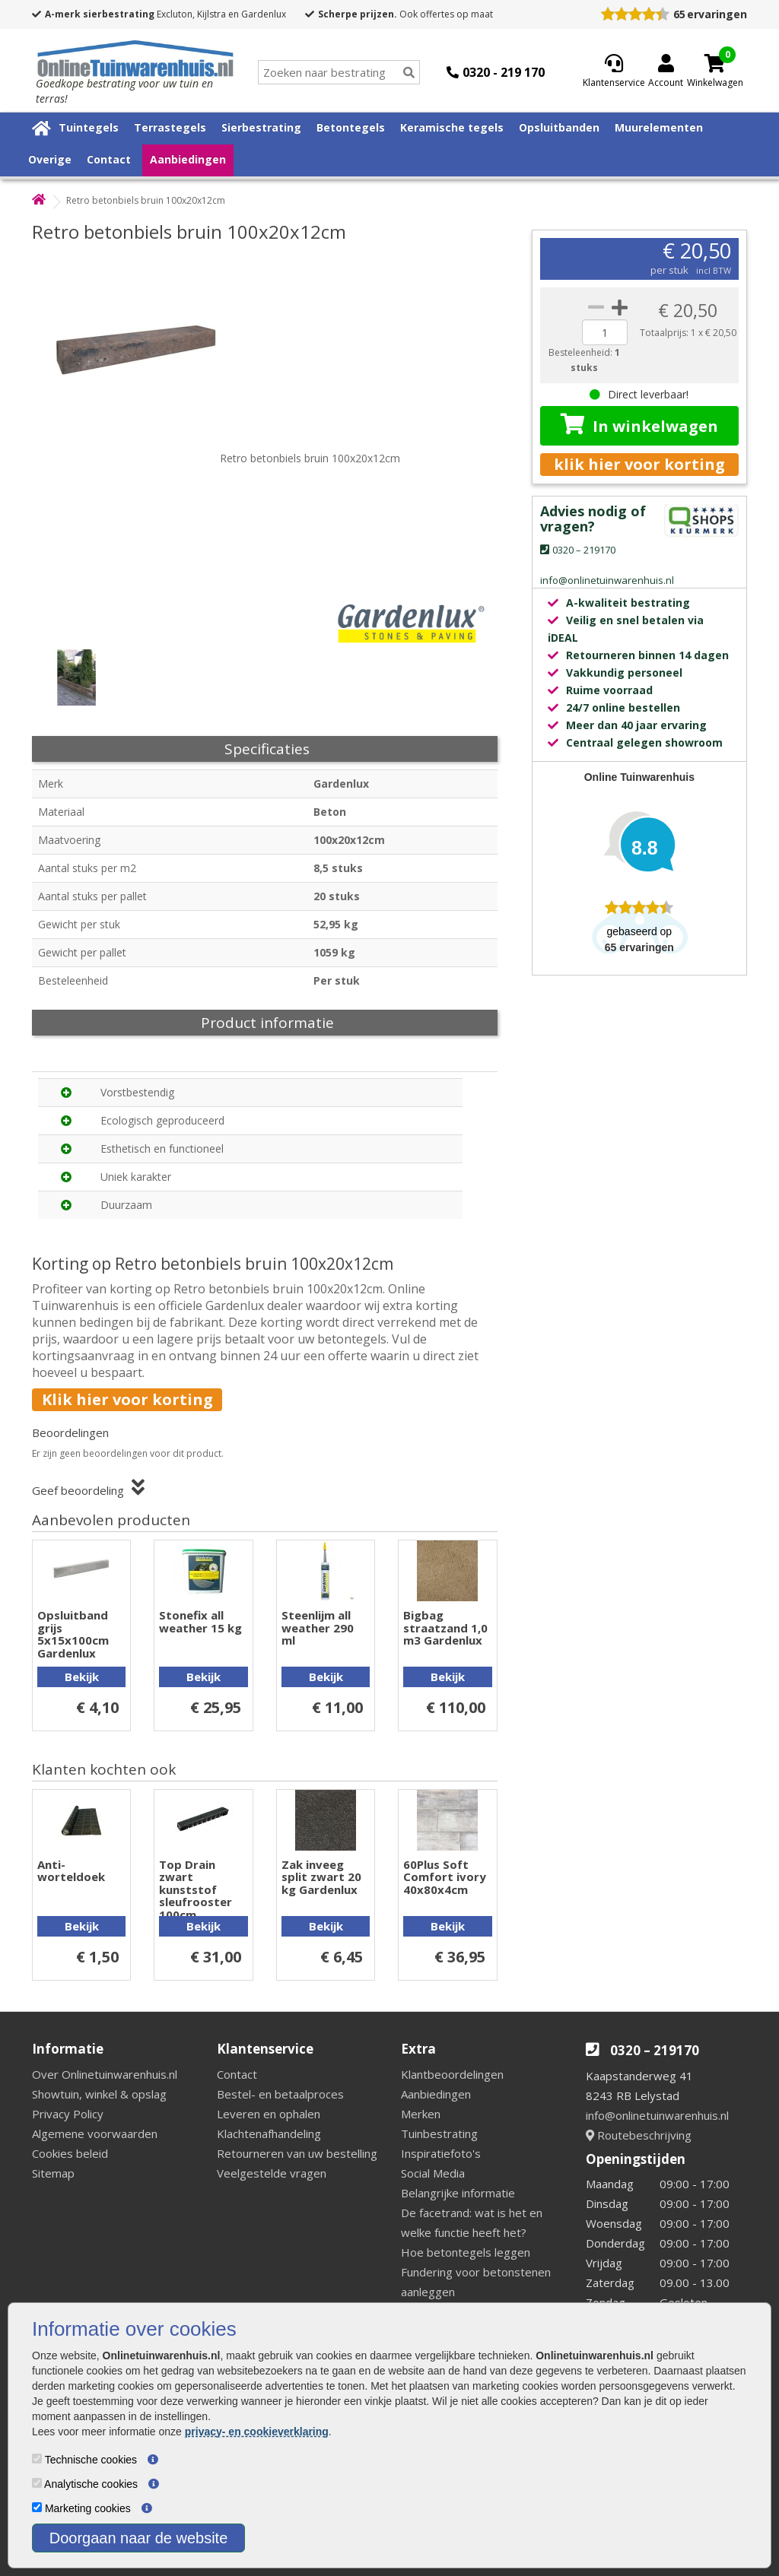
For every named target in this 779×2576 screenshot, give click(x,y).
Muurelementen (659, 127)
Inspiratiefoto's (441, 2153)
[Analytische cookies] (37, 2483)
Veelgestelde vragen (271, 2173)
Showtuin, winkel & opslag (99, 2094)
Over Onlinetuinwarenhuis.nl (104, 2074)
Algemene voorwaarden (94, 2133)
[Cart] (715, 63)
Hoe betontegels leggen (465, 2252)
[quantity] (605, 332)
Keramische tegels (452, 127)
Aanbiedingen (188, 159)
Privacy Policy (67, 2113)
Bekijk (82, 1676)
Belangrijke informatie (458, 2192)
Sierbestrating (261, 127)
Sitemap (53, 2173)
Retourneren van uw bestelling (297, 2153)
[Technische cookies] (37, 2458)
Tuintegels (89, 127)
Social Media (433, 2173)
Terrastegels (170, 127)
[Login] (665, 72)
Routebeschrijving (639, 2135)
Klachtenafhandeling (269, 2133)
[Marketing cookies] (37, 2507)
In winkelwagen (639, 425)
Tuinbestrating (439, 2133)
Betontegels (350, 127)
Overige (50, 159)
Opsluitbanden (559, 127)
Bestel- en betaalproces (280, 2094)
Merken (420, 2113)
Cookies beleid (70, 2153)
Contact (109, 159)
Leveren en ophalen (268, 2113)
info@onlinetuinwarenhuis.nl (657, 2115)
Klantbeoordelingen (452, 2074)
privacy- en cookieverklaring (257, 2431)
